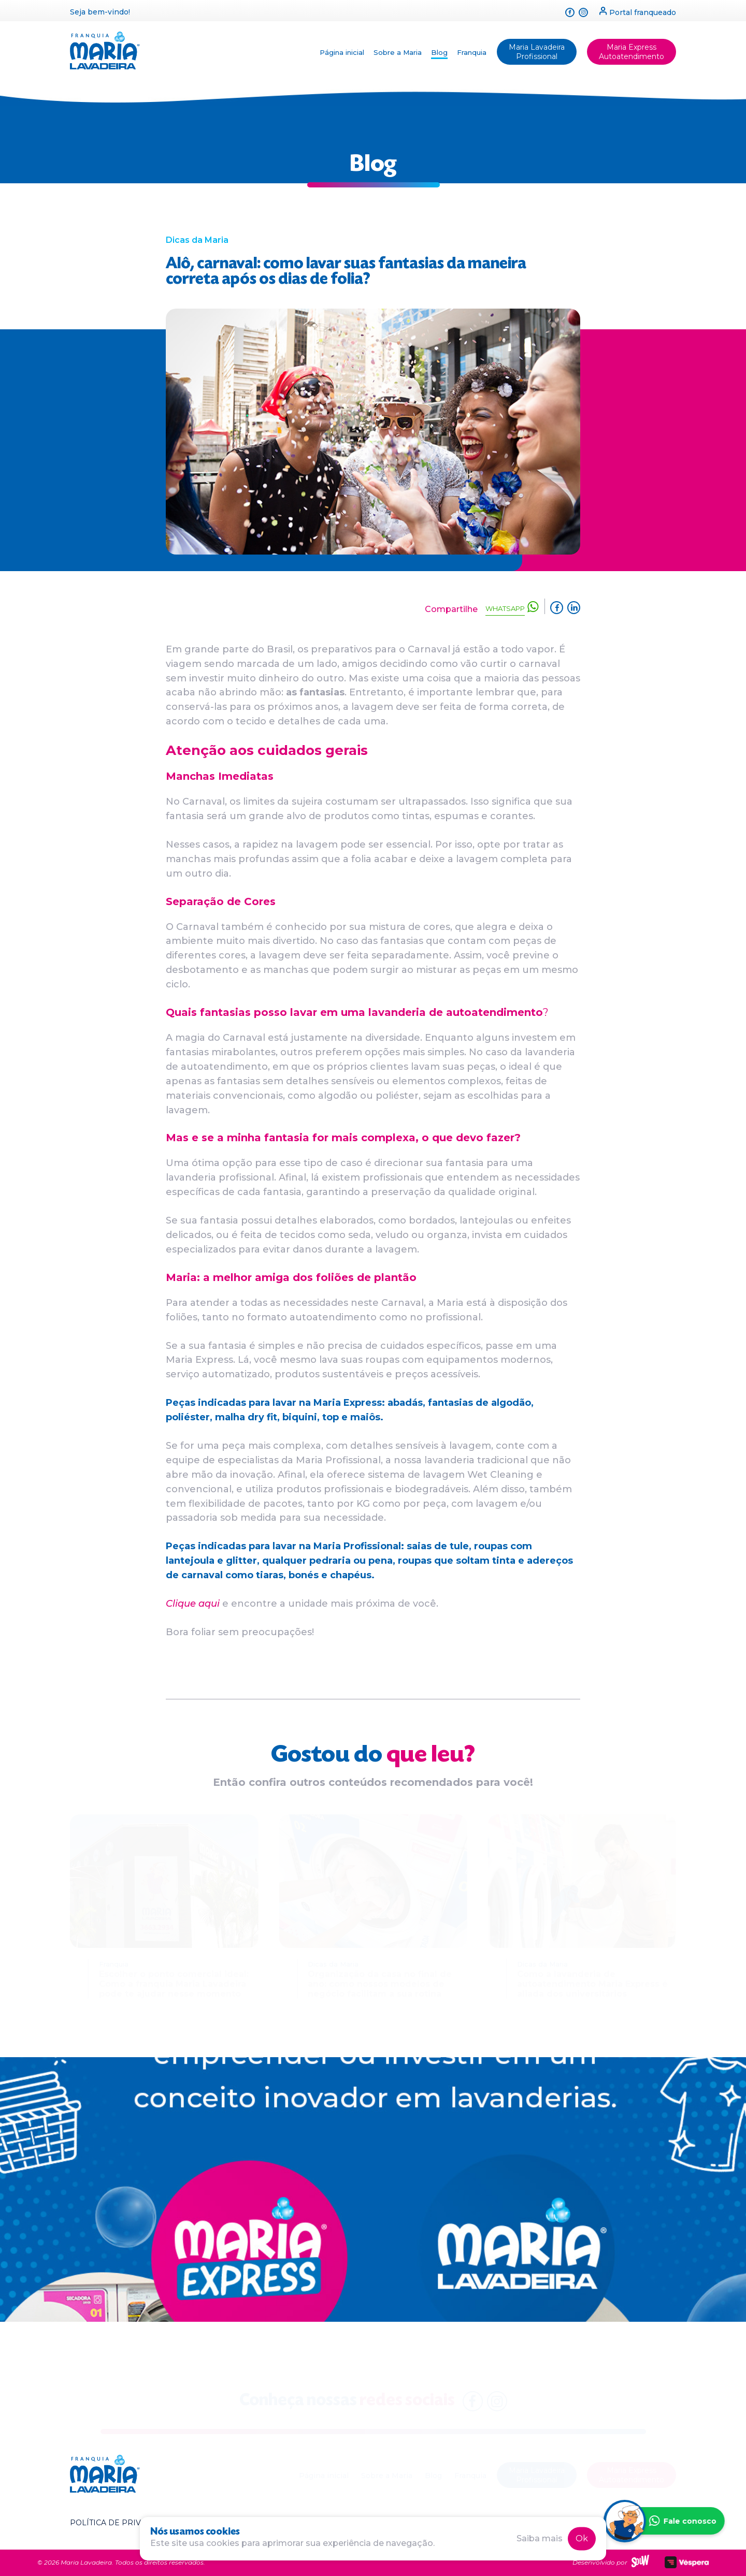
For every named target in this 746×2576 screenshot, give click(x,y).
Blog (439, 52)
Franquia (471, 52)
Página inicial (342, 52)
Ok (582, 2538)
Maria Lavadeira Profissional (537, 51)
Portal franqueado (637, 12)
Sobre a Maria (398, 52)
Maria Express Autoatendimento (631, 51)
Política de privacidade (123, 2522)
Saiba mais (540, 2538)
